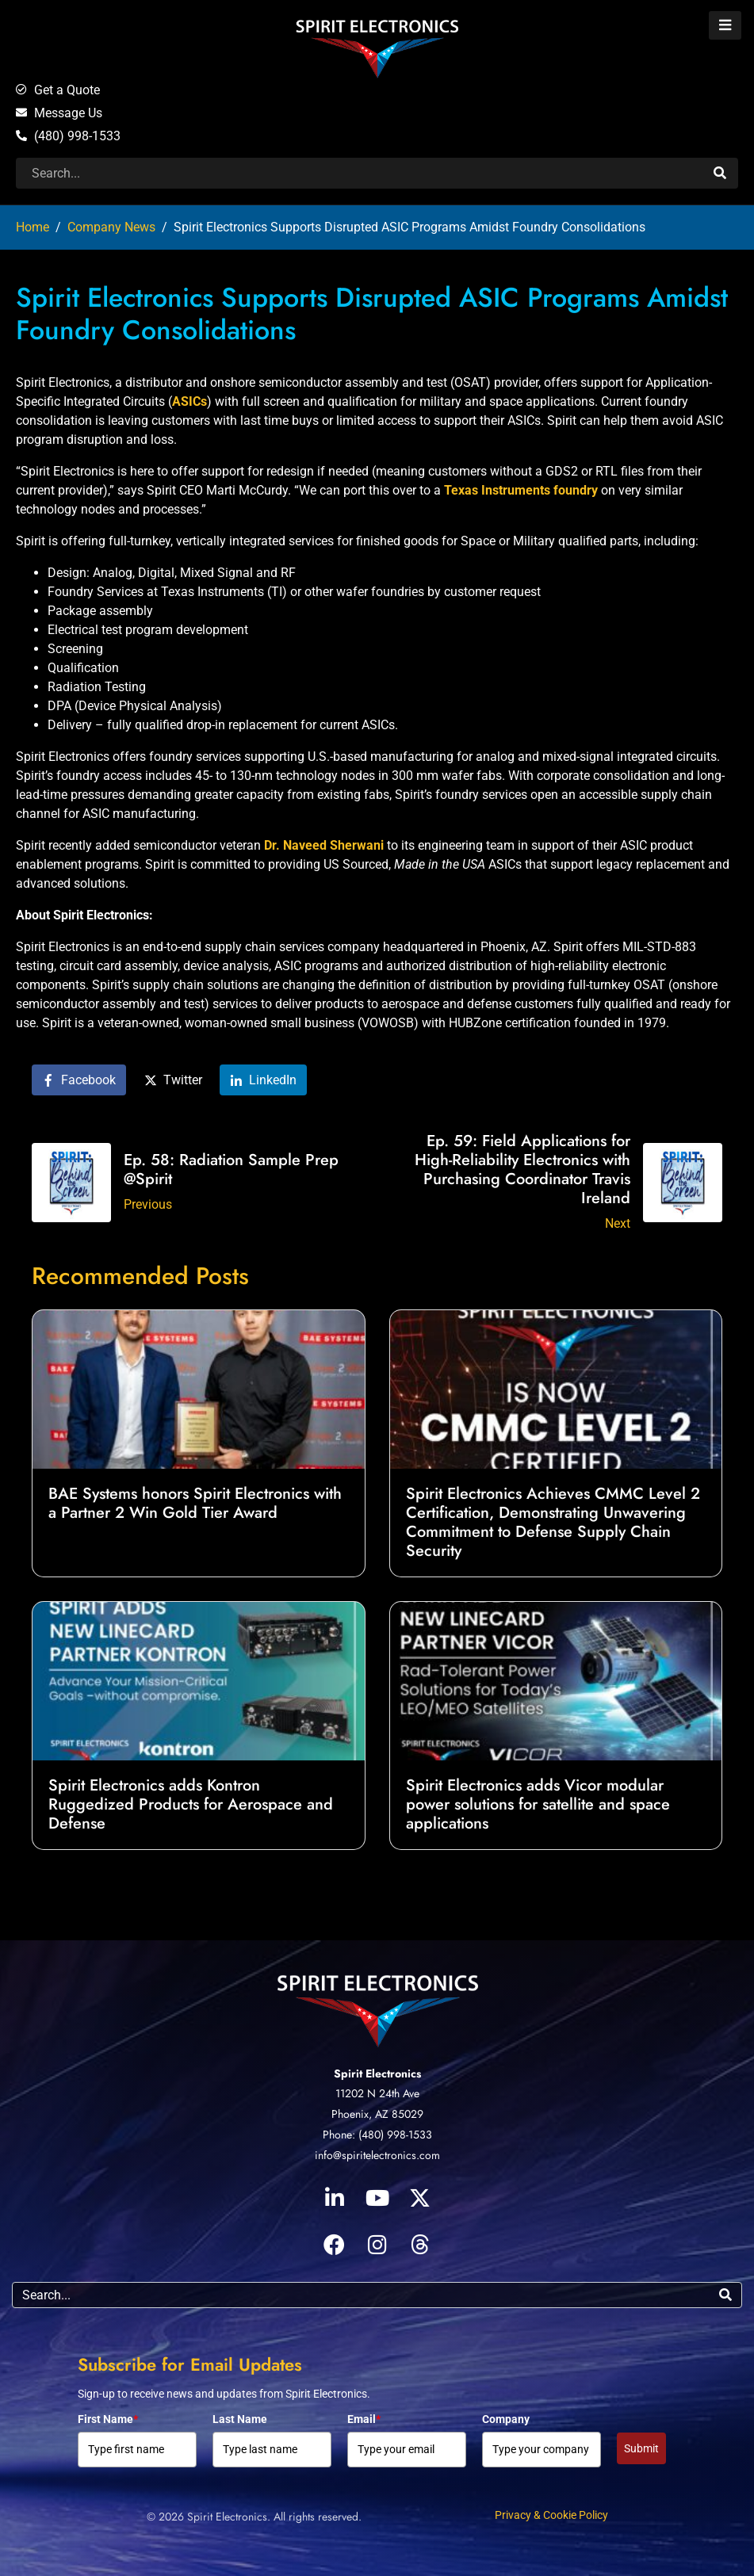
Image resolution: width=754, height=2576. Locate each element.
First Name (108, 2419)
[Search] (718, 173)
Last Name (239, 2419)
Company (506, 2419)
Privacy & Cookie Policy (551, 2515)
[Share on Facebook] (79, 1079)
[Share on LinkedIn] (263, 1079)
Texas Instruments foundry (521, 490)
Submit (641, 2448)
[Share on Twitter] (173, 1079)
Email (364, 2419)
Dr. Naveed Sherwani (324, 845)
